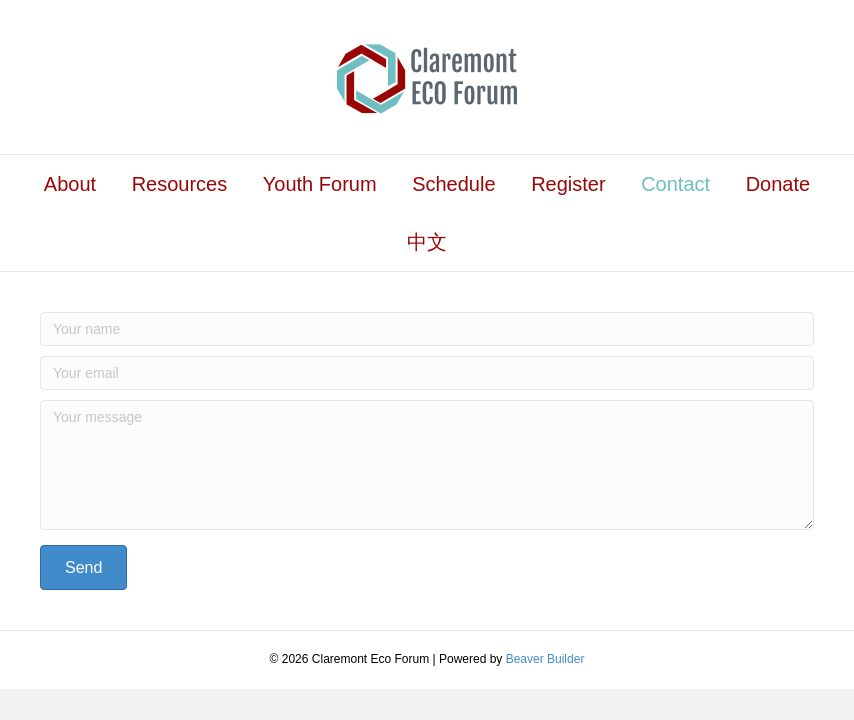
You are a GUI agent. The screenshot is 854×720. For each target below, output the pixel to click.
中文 (427, 242)
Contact (675, 184)
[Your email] (427, 373)
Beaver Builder (545, 659)
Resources (180, 184)
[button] (83, 567)
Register (568, 184)
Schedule (453, 184)
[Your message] (427, 465)
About (70, 184)
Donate (778, 184)
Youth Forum (320, 184)
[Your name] (427, 329)
